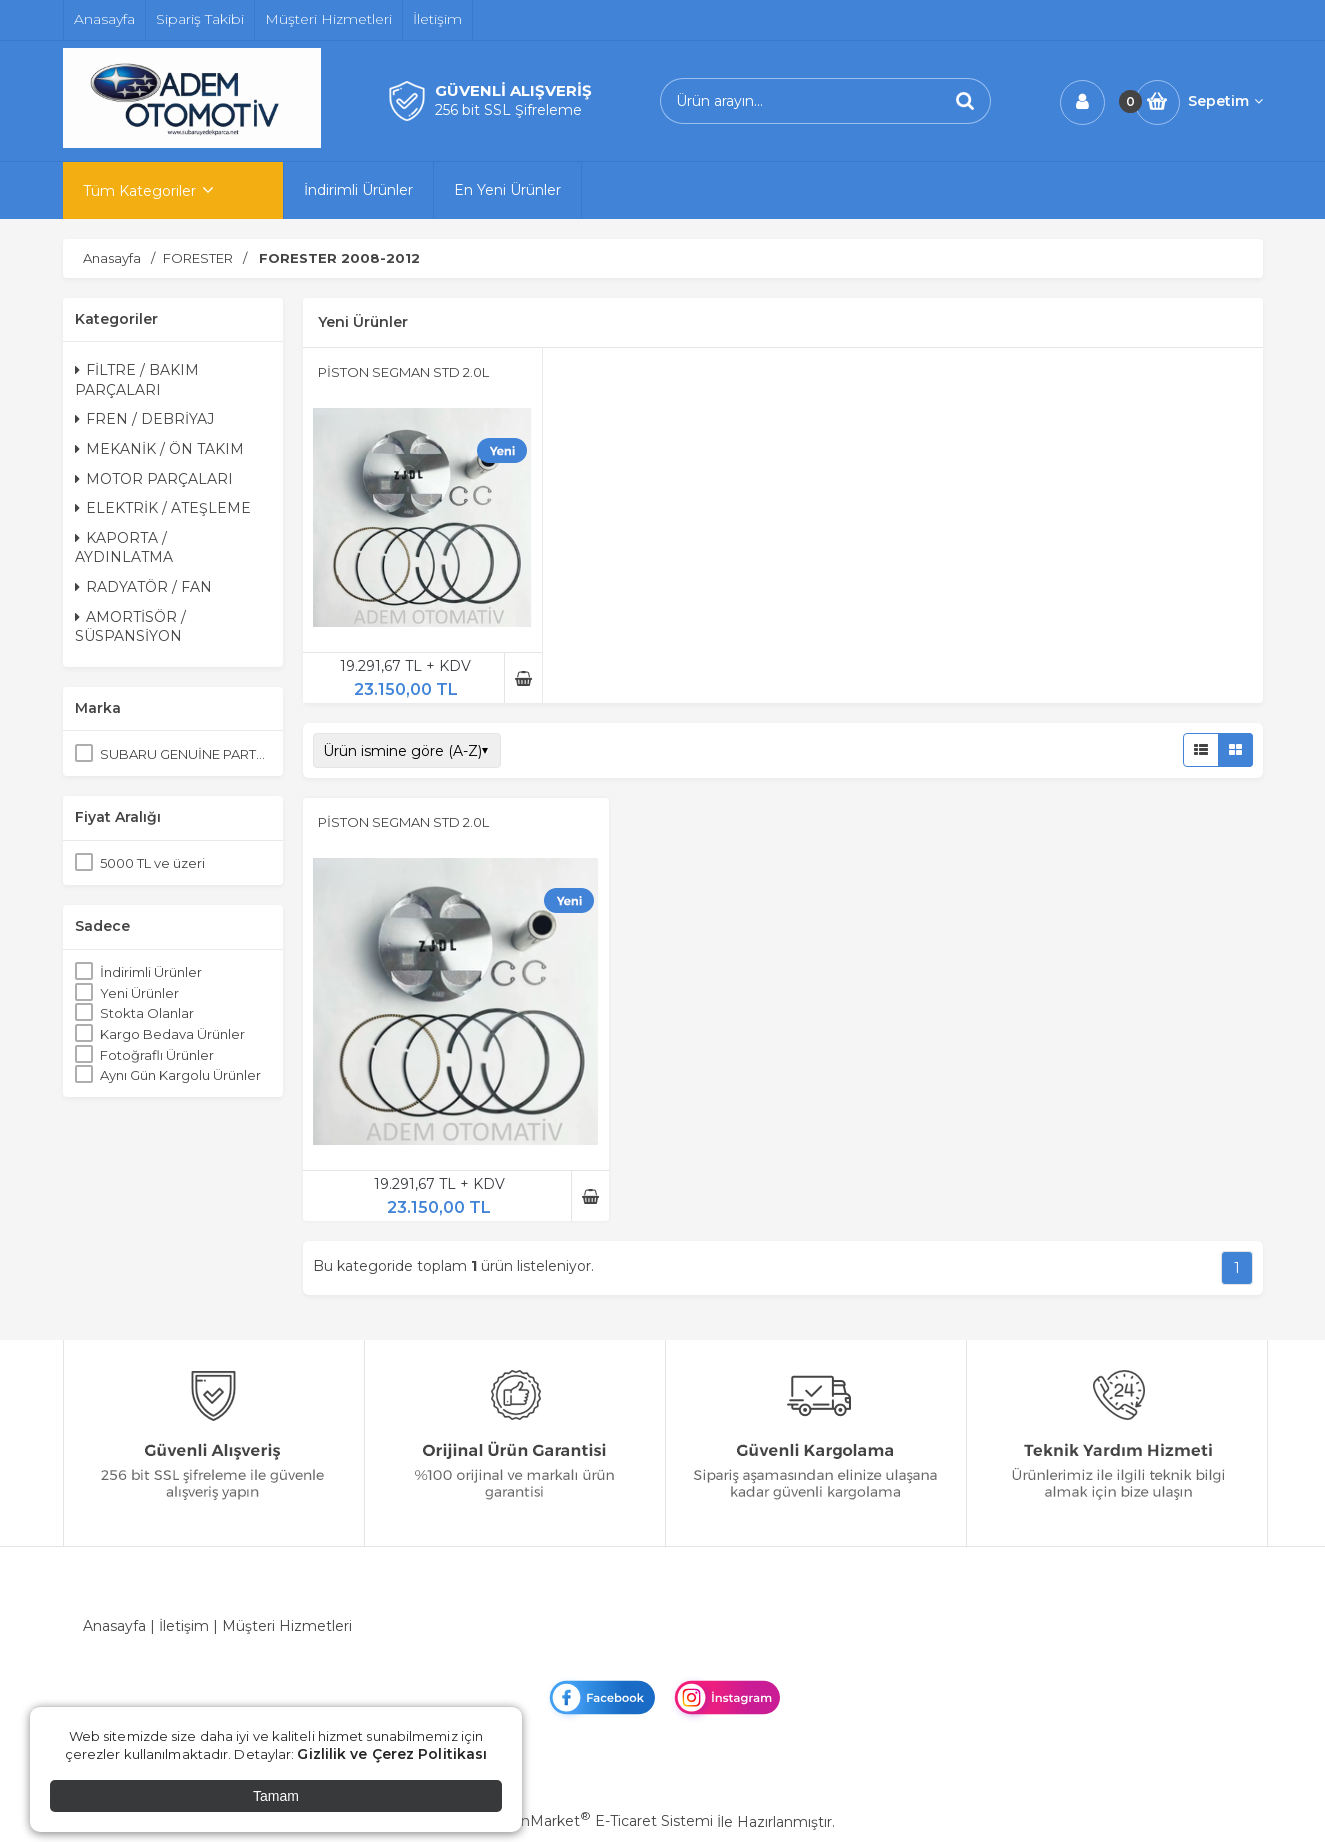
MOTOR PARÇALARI (154, 479)
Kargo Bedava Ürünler (172, 1034)
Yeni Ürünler (139, 993)
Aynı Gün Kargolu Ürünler (180, 1075)
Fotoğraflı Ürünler (157, 1055)
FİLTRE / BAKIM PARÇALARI (137, 380)
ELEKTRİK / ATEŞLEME (163, 508)
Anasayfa (114, 1626)
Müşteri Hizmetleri (287, 1626)
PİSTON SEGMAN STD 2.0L (403, 372)
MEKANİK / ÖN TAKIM (159, 449)
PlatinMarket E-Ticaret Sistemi (601, 1821)
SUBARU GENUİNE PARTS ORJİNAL (185, 754)
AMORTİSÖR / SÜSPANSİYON (130, 627)
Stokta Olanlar (147, 1013)
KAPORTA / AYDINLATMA (124, 548)
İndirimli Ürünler (151, 972)
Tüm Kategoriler (139, 191)
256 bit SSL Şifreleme (508, 110)
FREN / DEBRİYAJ (144, 419)
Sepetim (1225, 101)
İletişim (184, 1626)
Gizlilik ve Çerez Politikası (392, 1754)
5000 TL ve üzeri (152, 863)
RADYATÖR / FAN (143, 587)
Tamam (276, 1796)
